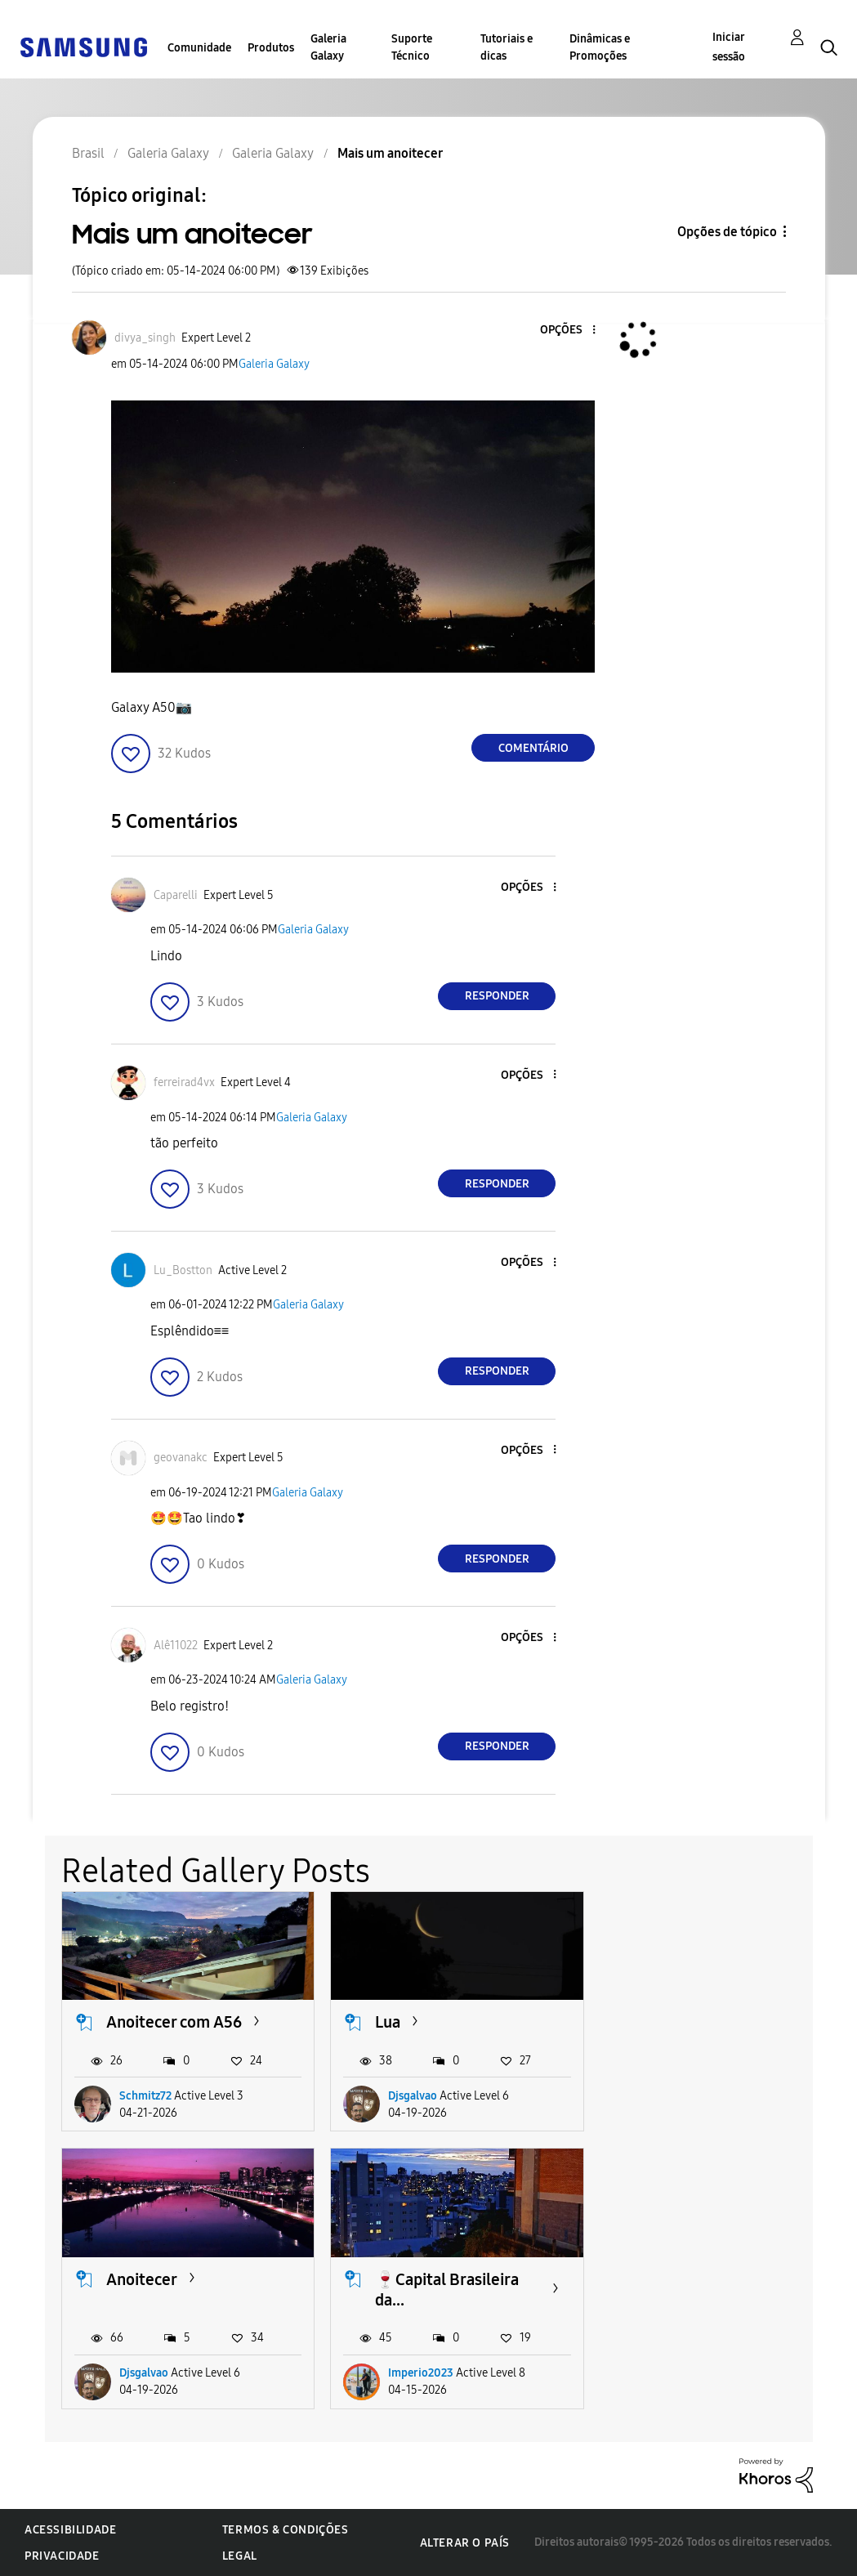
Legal (239, 2556)
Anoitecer (680, 2022)
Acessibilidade (70, 2530)
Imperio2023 (152, 2373)
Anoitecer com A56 (174, 2022)
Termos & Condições (285, 2530)
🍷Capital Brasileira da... (178, 2290)
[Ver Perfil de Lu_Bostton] (183, 1270)
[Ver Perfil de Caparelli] (176, 895)
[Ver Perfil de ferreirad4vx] (184, 1082)
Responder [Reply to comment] (497, 996)
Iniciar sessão (728, 47)
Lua (387, 2022)
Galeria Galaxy (328, 47)
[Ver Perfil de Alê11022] (176, 1645)
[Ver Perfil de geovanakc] (181, 1458)
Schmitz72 (145, 2096)
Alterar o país (465, 2543)
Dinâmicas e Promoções (599, 47)
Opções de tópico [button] (727, 231)
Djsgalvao (412, 2096)
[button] (567, 330)
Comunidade (199, 48)
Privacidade (62, 2556)
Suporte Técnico (411, 47)
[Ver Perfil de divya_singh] (145, 338)
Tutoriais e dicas (506, 47)
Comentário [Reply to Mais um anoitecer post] (533, 748)
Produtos (271, 48)
